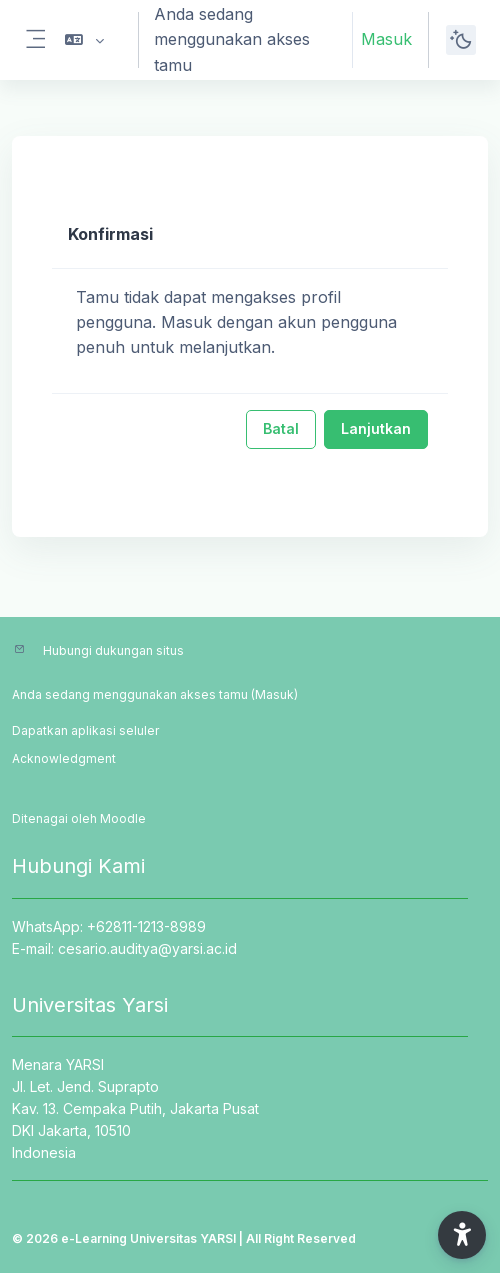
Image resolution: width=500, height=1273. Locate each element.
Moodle (123, 818)
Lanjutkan (376, 428)
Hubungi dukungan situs (113, 650)
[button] (84, 40)
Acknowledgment (64, 758)
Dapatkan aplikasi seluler (85, 730)
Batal (281, 428)
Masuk (386, 39)
